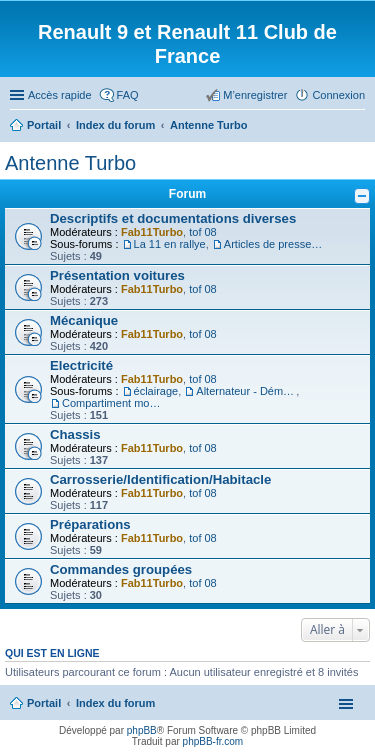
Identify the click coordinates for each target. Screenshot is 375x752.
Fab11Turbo (152, 232)
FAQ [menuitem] (128, 95)
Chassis (75, 434)
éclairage (156, 391)
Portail (44, 125)
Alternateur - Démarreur (246, 391)
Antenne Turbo (70, 163)
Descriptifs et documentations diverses (173, 218)
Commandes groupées (121, 569)
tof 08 (203, 232)
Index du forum (115, 703)
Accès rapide (60, 95)
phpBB (142, 730)
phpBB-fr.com (213, 741)
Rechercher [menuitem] (357, 127)
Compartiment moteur (112, 403)
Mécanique (84, 320)
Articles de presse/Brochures (274, 244)
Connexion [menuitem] (338, 95)
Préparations (90, 524)
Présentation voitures (117, 275)
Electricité (81, 365)
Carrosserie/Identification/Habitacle (160, 479)
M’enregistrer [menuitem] (255, 95)
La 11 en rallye (170, 244)
